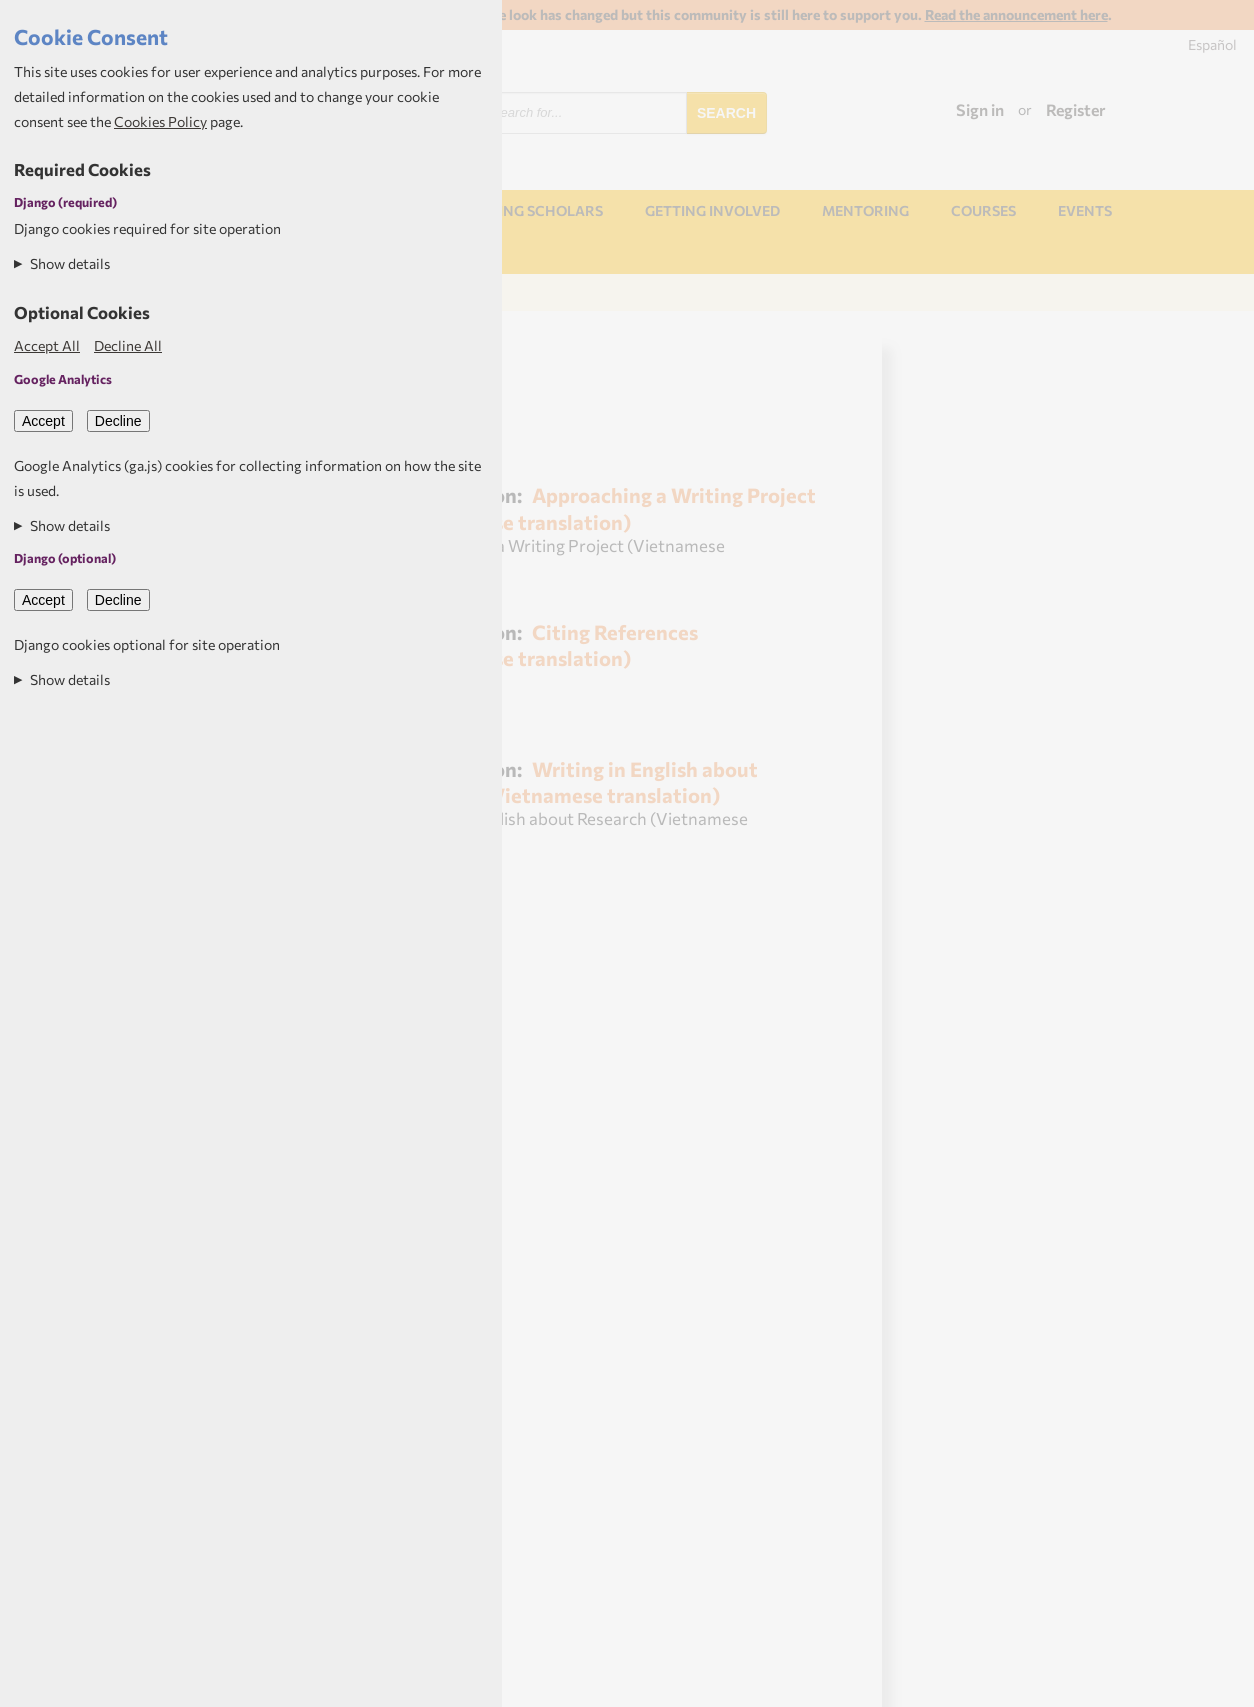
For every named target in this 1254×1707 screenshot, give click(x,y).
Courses (983, 210)
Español (1212, 44)
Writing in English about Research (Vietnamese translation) (576, 781)
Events (1085, 210)
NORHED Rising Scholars (508, 210)
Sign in (980, 109)
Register (1076, 109)
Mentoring (865, 210)
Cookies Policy (160, 121)
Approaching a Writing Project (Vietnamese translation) (605, 507)
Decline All (128, 345)
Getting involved (712, 210)
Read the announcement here (1016, 14)
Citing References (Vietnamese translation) (546, 644)
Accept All (47, 345)
